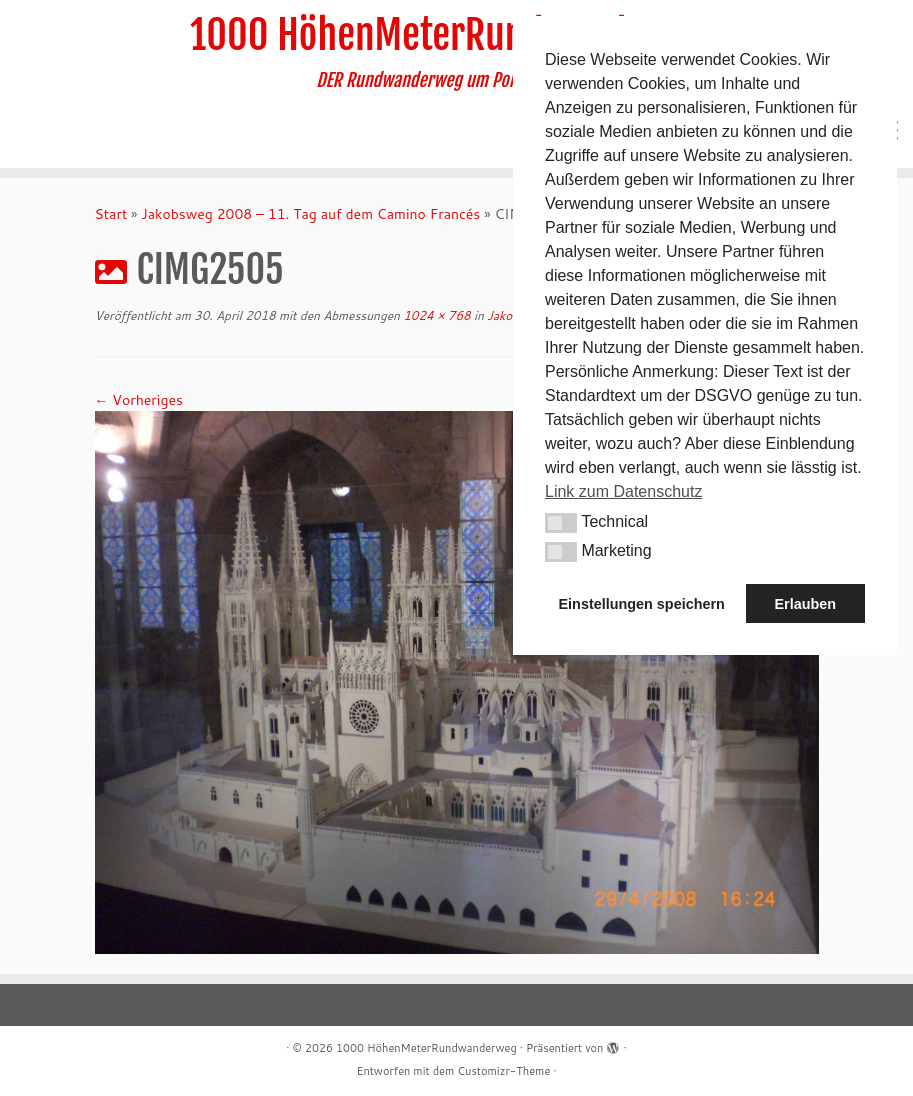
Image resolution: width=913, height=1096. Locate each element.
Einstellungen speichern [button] (642, 604)
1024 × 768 (435, 315)
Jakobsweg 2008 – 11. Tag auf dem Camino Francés (310, 214)
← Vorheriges (139, 400)
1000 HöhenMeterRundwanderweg (456, 35)
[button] (561, 523)
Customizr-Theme (503, 1071)
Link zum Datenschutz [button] (623, 491)
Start (111, 214)
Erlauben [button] (805, 604)
